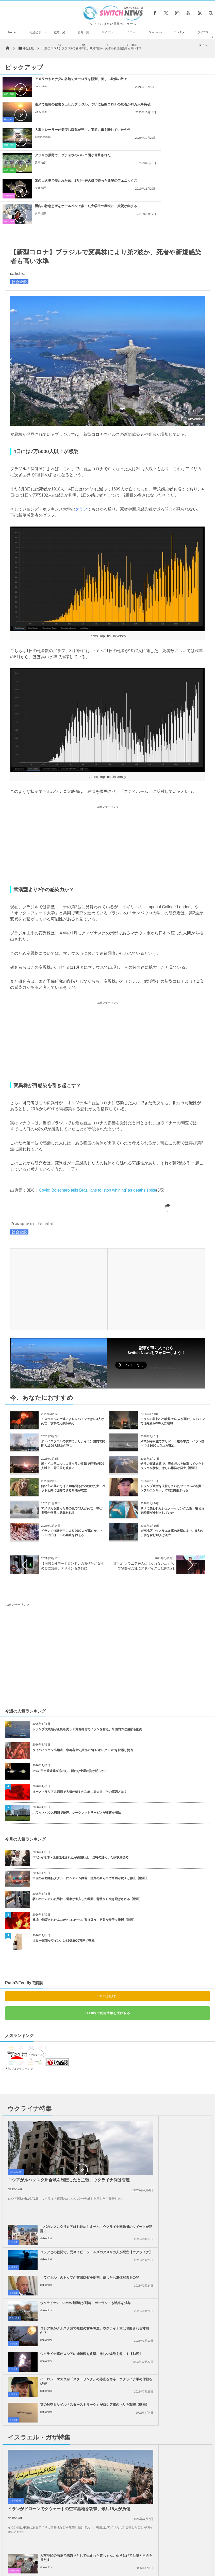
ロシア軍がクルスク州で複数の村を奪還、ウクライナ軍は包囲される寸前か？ (70, 2148)
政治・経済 (59, 39)
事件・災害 (9, 119)
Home (11, 32)
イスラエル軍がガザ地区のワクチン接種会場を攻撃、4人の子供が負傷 (174, 2243)
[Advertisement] (107, 769)
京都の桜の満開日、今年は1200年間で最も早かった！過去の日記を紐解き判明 (32, 2409)
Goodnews (155, 32)
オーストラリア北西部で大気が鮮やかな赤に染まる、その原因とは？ (79, 1715)
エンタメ (179, 32)
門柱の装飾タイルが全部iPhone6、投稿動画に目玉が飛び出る (33, 2524)
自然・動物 (83, 39)
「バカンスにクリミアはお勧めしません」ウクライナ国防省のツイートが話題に (174, 2048)
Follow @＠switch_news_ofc (107, 2411)
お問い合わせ (118, 2557)
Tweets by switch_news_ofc (107, 2395)
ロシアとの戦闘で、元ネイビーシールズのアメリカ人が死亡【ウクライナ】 (174, 2072)
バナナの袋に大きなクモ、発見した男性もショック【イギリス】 (33, 2496)
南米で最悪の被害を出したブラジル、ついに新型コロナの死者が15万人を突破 (178, 81)
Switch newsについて (25, 2557)
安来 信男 (151, 115)
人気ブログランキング (19, 1992)
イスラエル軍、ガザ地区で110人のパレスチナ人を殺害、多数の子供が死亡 (71, 2344)
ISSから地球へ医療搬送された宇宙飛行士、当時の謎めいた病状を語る (80, 1781)
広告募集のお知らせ (190, 2557)
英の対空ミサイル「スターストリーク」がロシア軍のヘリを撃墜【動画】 (174, 2173)
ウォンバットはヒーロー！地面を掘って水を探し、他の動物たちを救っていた (33, 2438)
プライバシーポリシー (87, 2557)
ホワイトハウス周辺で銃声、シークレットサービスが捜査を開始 (76, 1736)
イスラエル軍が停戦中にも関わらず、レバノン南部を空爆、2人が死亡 (174, 2319)
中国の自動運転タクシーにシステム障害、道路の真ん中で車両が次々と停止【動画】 (90, 1802)
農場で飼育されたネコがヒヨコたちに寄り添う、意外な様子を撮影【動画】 (84, 1843)
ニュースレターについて (152, 2557)
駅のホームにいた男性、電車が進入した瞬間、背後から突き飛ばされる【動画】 (87, 1823)
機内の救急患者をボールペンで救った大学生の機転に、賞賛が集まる (178, 132)
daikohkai (40, 90)
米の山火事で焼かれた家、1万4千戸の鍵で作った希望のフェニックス (68, 132)
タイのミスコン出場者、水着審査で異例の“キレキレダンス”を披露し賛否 (82, 1674)
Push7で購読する (107, 1920)
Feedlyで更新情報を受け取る (107, 1937)
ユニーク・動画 (131, 39)
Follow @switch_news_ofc (166, 1291)
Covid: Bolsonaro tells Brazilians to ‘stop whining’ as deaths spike (97, 1114)
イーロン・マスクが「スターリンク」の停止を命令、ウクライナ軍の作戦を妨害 (70, 2173)
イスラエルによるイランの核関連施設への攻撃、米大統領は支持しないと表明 (174, 2268)
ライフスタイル (203, 39)
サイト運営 (56, 2557)
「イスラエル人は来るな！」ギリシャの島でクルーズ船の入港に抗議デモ (174, 2294)
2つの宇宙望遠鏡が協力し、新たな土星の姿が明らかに (69, 1694)
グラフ (81, 433)
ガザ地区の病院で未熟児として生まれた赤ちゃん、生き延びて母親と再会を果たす (174, 2219)
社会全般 (35, 32)
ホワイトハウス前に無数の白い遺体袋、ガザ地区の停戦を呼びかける (33, 2467)
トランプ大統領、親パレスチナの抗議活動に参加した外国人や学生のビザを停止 (70, 2319)
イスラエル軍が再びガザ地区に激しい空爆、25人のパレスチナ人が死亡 (174, 2344)
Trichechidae (43, 115)
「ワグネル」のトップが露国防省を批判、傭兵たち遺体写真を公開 (173, 2097)
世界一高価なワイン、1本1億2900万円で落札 (63, 1864)
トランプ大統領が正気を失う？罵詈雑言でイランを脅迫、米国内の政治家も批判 (87, 1653)
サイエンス (107, 39)
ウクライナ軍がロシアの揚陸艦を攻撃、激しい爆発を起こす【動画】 (174, 2148)
